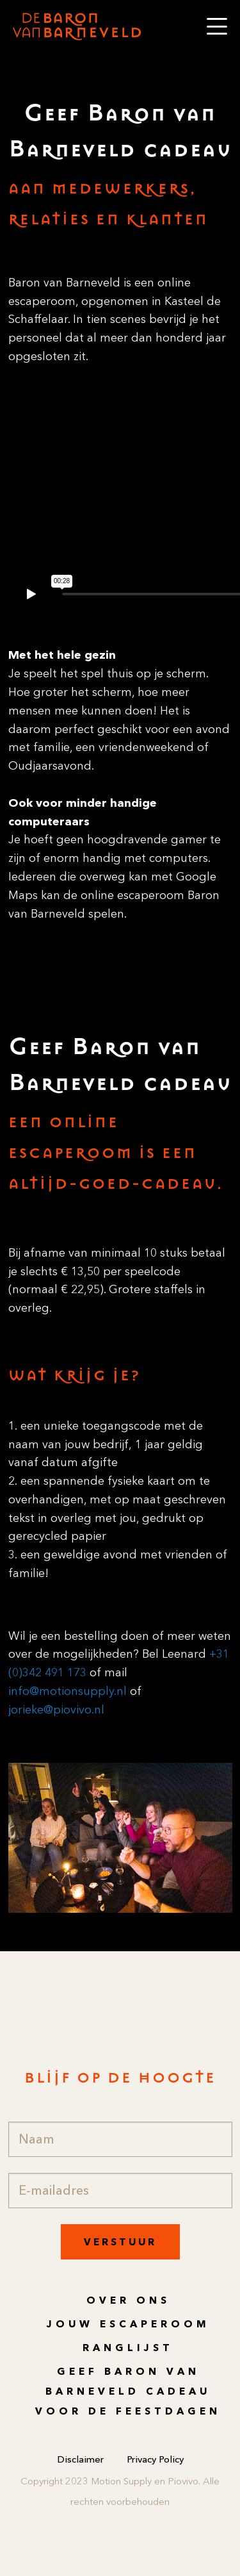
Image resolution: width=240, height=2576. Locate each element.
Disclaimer (80, 2459)
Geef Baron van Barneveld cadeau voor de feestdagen (128, 2391)
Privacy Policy (155, 2459)
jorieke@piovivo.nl (56, 1710)
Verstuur (120, 2242)
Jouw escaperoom (128, 2324)
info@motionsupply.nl (67, 1691)
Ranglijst (128, 2347)
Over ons (128, 2300)
